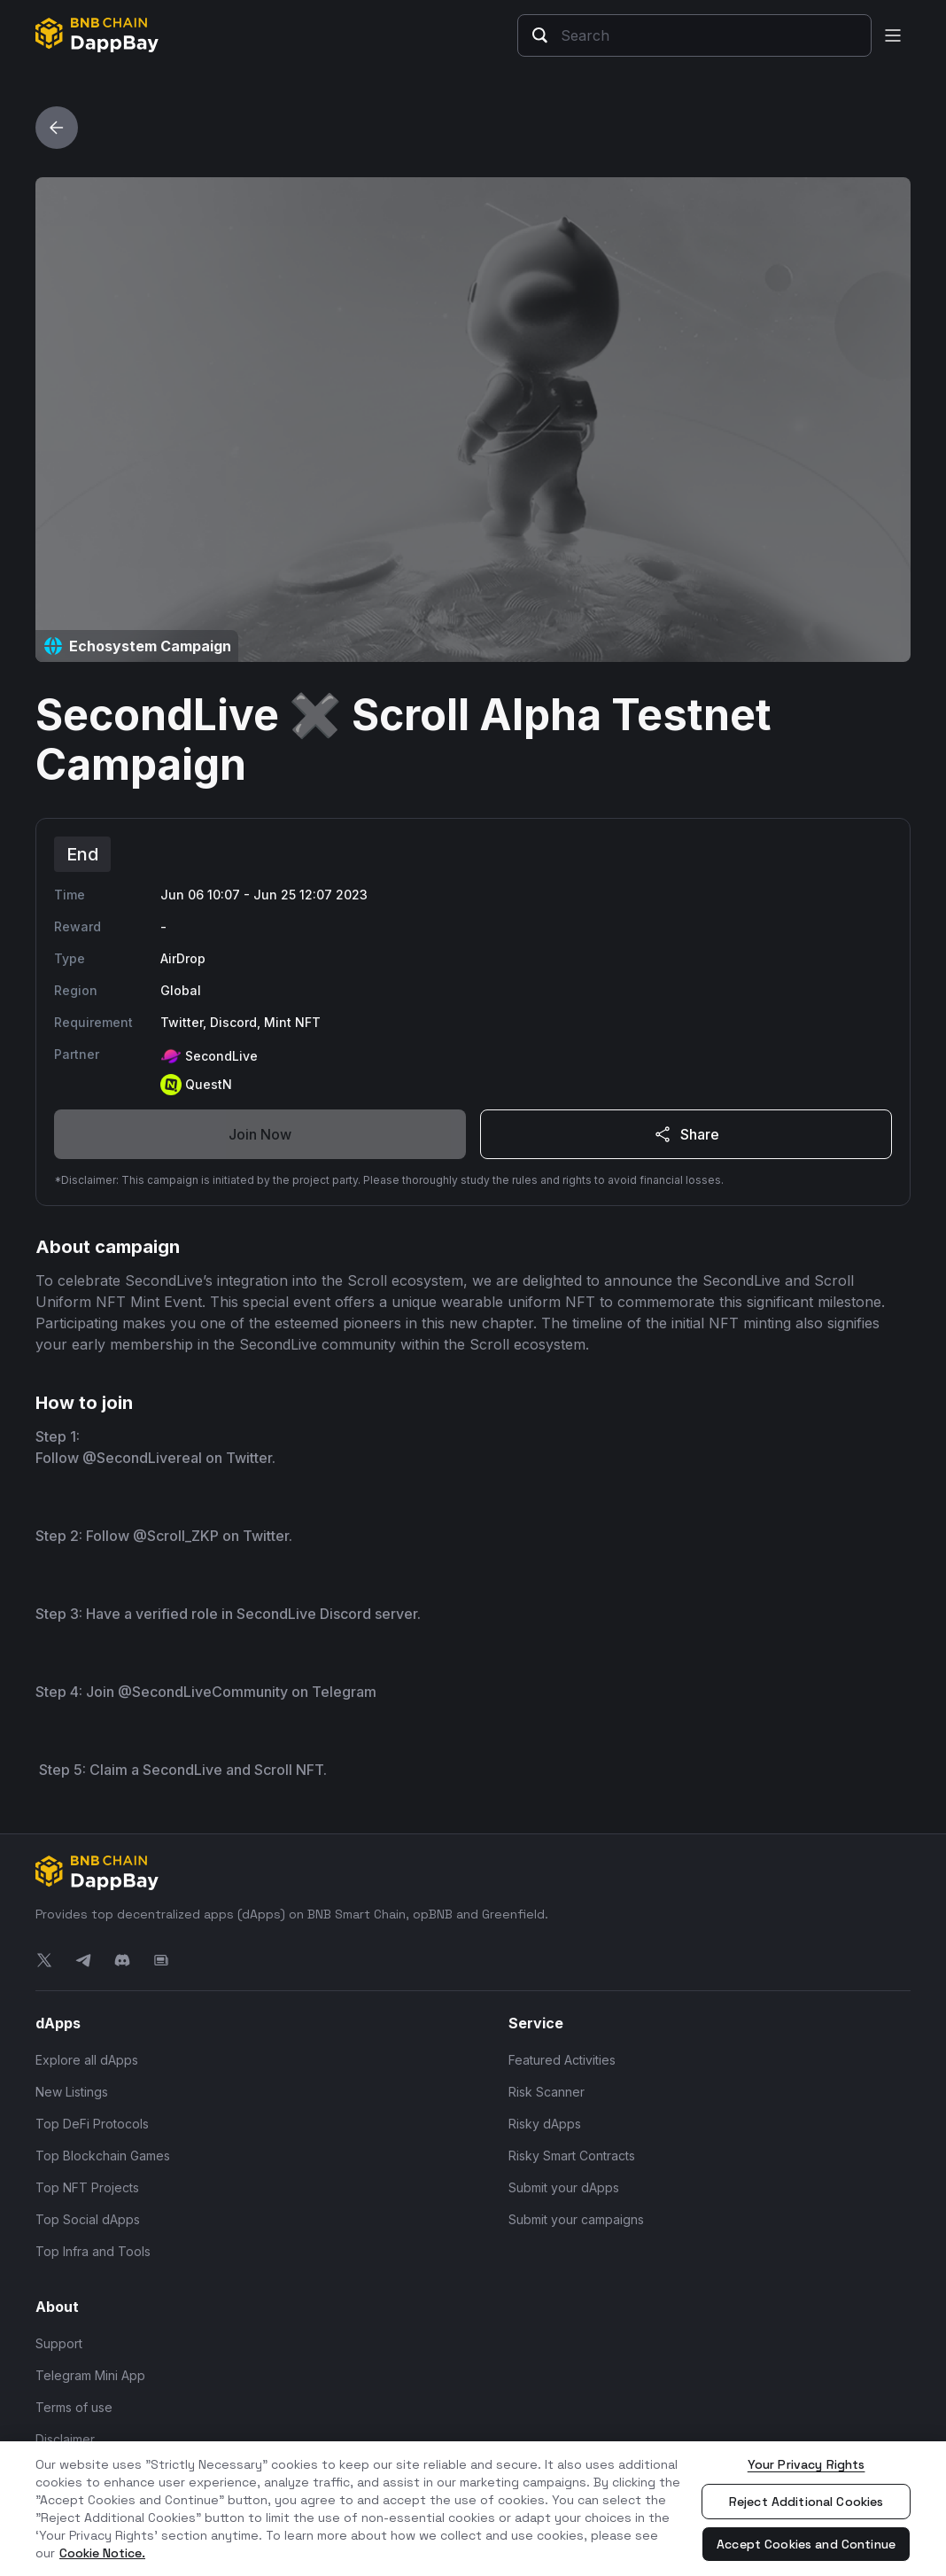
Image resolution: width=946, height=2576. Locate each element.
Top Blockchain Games (102, 2155)
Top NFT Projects (87, 2187)
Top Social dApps (87, 2219)
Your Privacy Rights (806, 2464)
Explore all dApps (86, 2059)
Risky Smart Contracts (571, 2155)
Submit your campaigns (576, 2219)
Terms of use (73, 2407)
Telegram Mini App (90, 2375)
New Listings (71, 2091)
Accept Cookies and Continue (806, 2544)
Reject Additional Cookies (806, 2502)
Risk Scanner (546, 2091)
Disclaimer (65, 2439)
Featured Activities (562, 2059)
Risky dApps (544, 2123)
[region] (473, 2508)
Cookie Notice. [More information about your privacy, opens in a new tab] (102, 2553)
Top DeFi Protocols (92, 2123)
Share (685, 1134)
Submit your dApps (563, 2187)
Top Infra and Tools (93, 2251)
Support (58, 2343)
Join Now (260, 1134)
